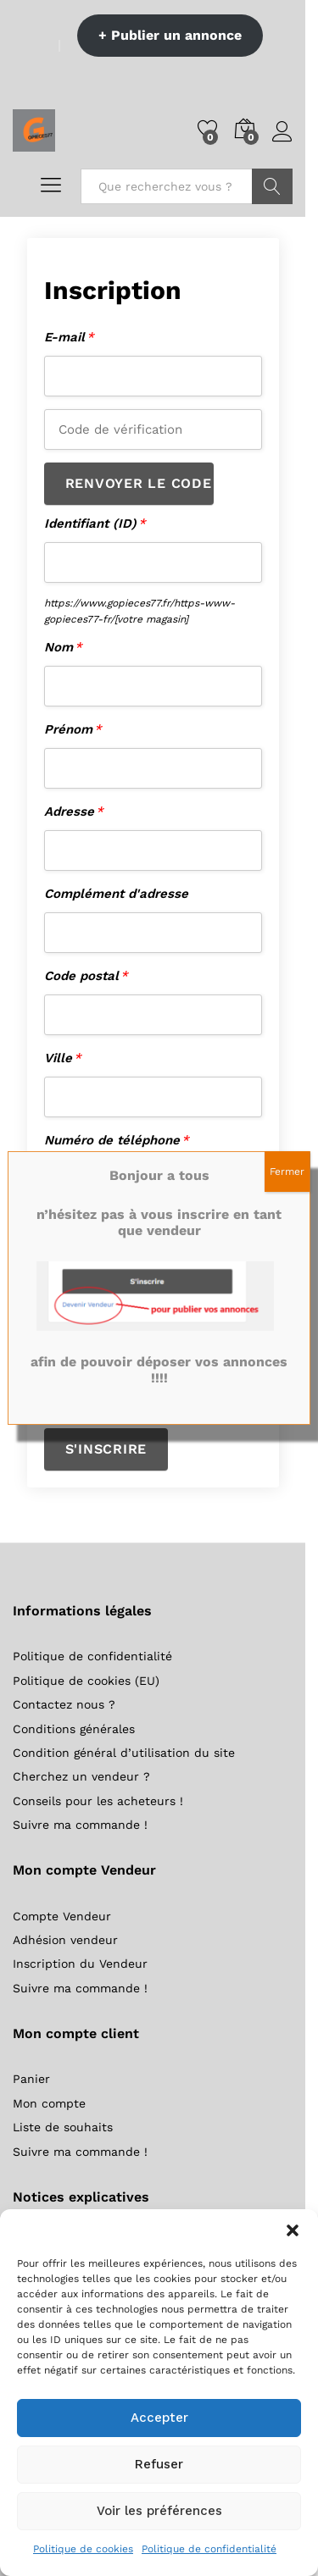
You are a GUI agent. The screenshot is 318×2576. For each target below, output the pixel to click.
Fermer (287, 1171)
